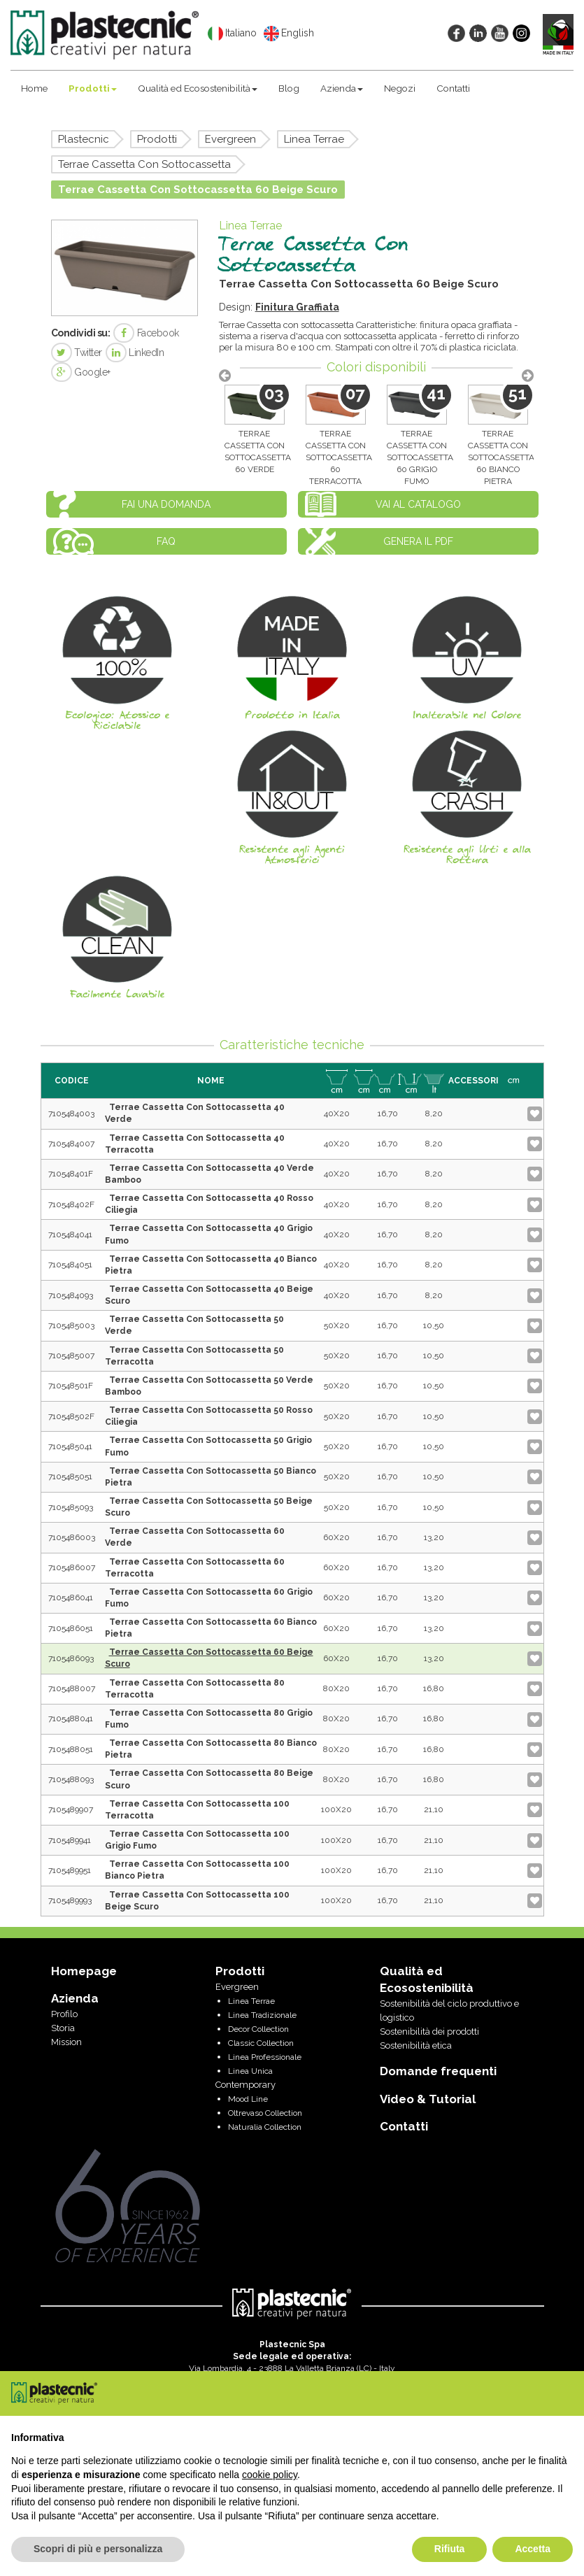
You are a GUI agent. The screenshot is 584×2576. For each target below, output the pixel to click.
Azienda (341, 88)
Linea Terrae (314, 139)
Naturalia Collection (264, 2127)
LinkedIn (135, 352)
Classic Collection (261, 2043)
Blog (288, 88)
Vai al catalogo (418, 504)
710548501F (70, 1385)
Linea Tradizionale (262, 2015)
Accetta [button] (532, 2548)
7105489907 (70, 1809)
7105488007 (71, 1688)
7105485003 (71, 1325)
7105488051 (70, 1749)
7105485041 (70, 1446)
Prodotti (93, 88)
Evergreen (230, 139)
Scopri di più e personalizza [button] (98, 2548)
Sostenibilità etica (416, 2045)
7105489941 (69, 1840)
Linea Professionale (264, 2057)
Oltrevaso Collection (265, 2113)
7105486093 (71, 1658)
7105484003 (71, 1113)
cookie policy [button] (269, 2474)
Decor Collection (258, 2029)
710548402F (71, 1204)
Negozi (399, 88)
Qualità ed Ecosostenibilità (197, 88)
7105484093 (70, 1295)
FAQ (166, 541)
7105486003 (71, 1537)
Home (34, 88)
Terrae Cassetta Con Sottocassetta (144, 164)
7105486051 (70, 1628)
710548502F (71, 1416)
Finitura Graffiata (297, 307)
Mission (66, 2042)
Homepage (84, 1971)
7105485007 (71, 1355)
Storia (63, 2028)
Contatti (453, 88)
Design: (237, 307)
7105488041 (70, 1718)
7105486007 (71, 1567)
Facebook (146, 333)
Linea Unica (250, 2071)
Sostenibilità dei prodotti (429, 2031)
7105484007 (71, 1143)
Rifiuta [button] (449, 2548)
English (289, 33)
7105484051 (70, 1264)
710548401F (70, 1174)
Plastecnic (83, 139)
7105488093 (71, 1779)
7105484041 (70, 1234)
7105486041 (70, 1597)
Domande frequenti (438, 2071)
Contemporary (245, 2084)
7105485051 (70, 1476)
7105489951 (69, 1870)
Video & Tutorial (428, 2099)
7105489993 (70, 1900)
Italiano (232, 33)
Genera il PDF (418, 541)
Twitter (76, 352)
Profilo (64, 2014)
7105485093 (70, 1507)
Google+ (81, 372)
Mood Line (248, 2099)
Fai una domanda (166, 504)
